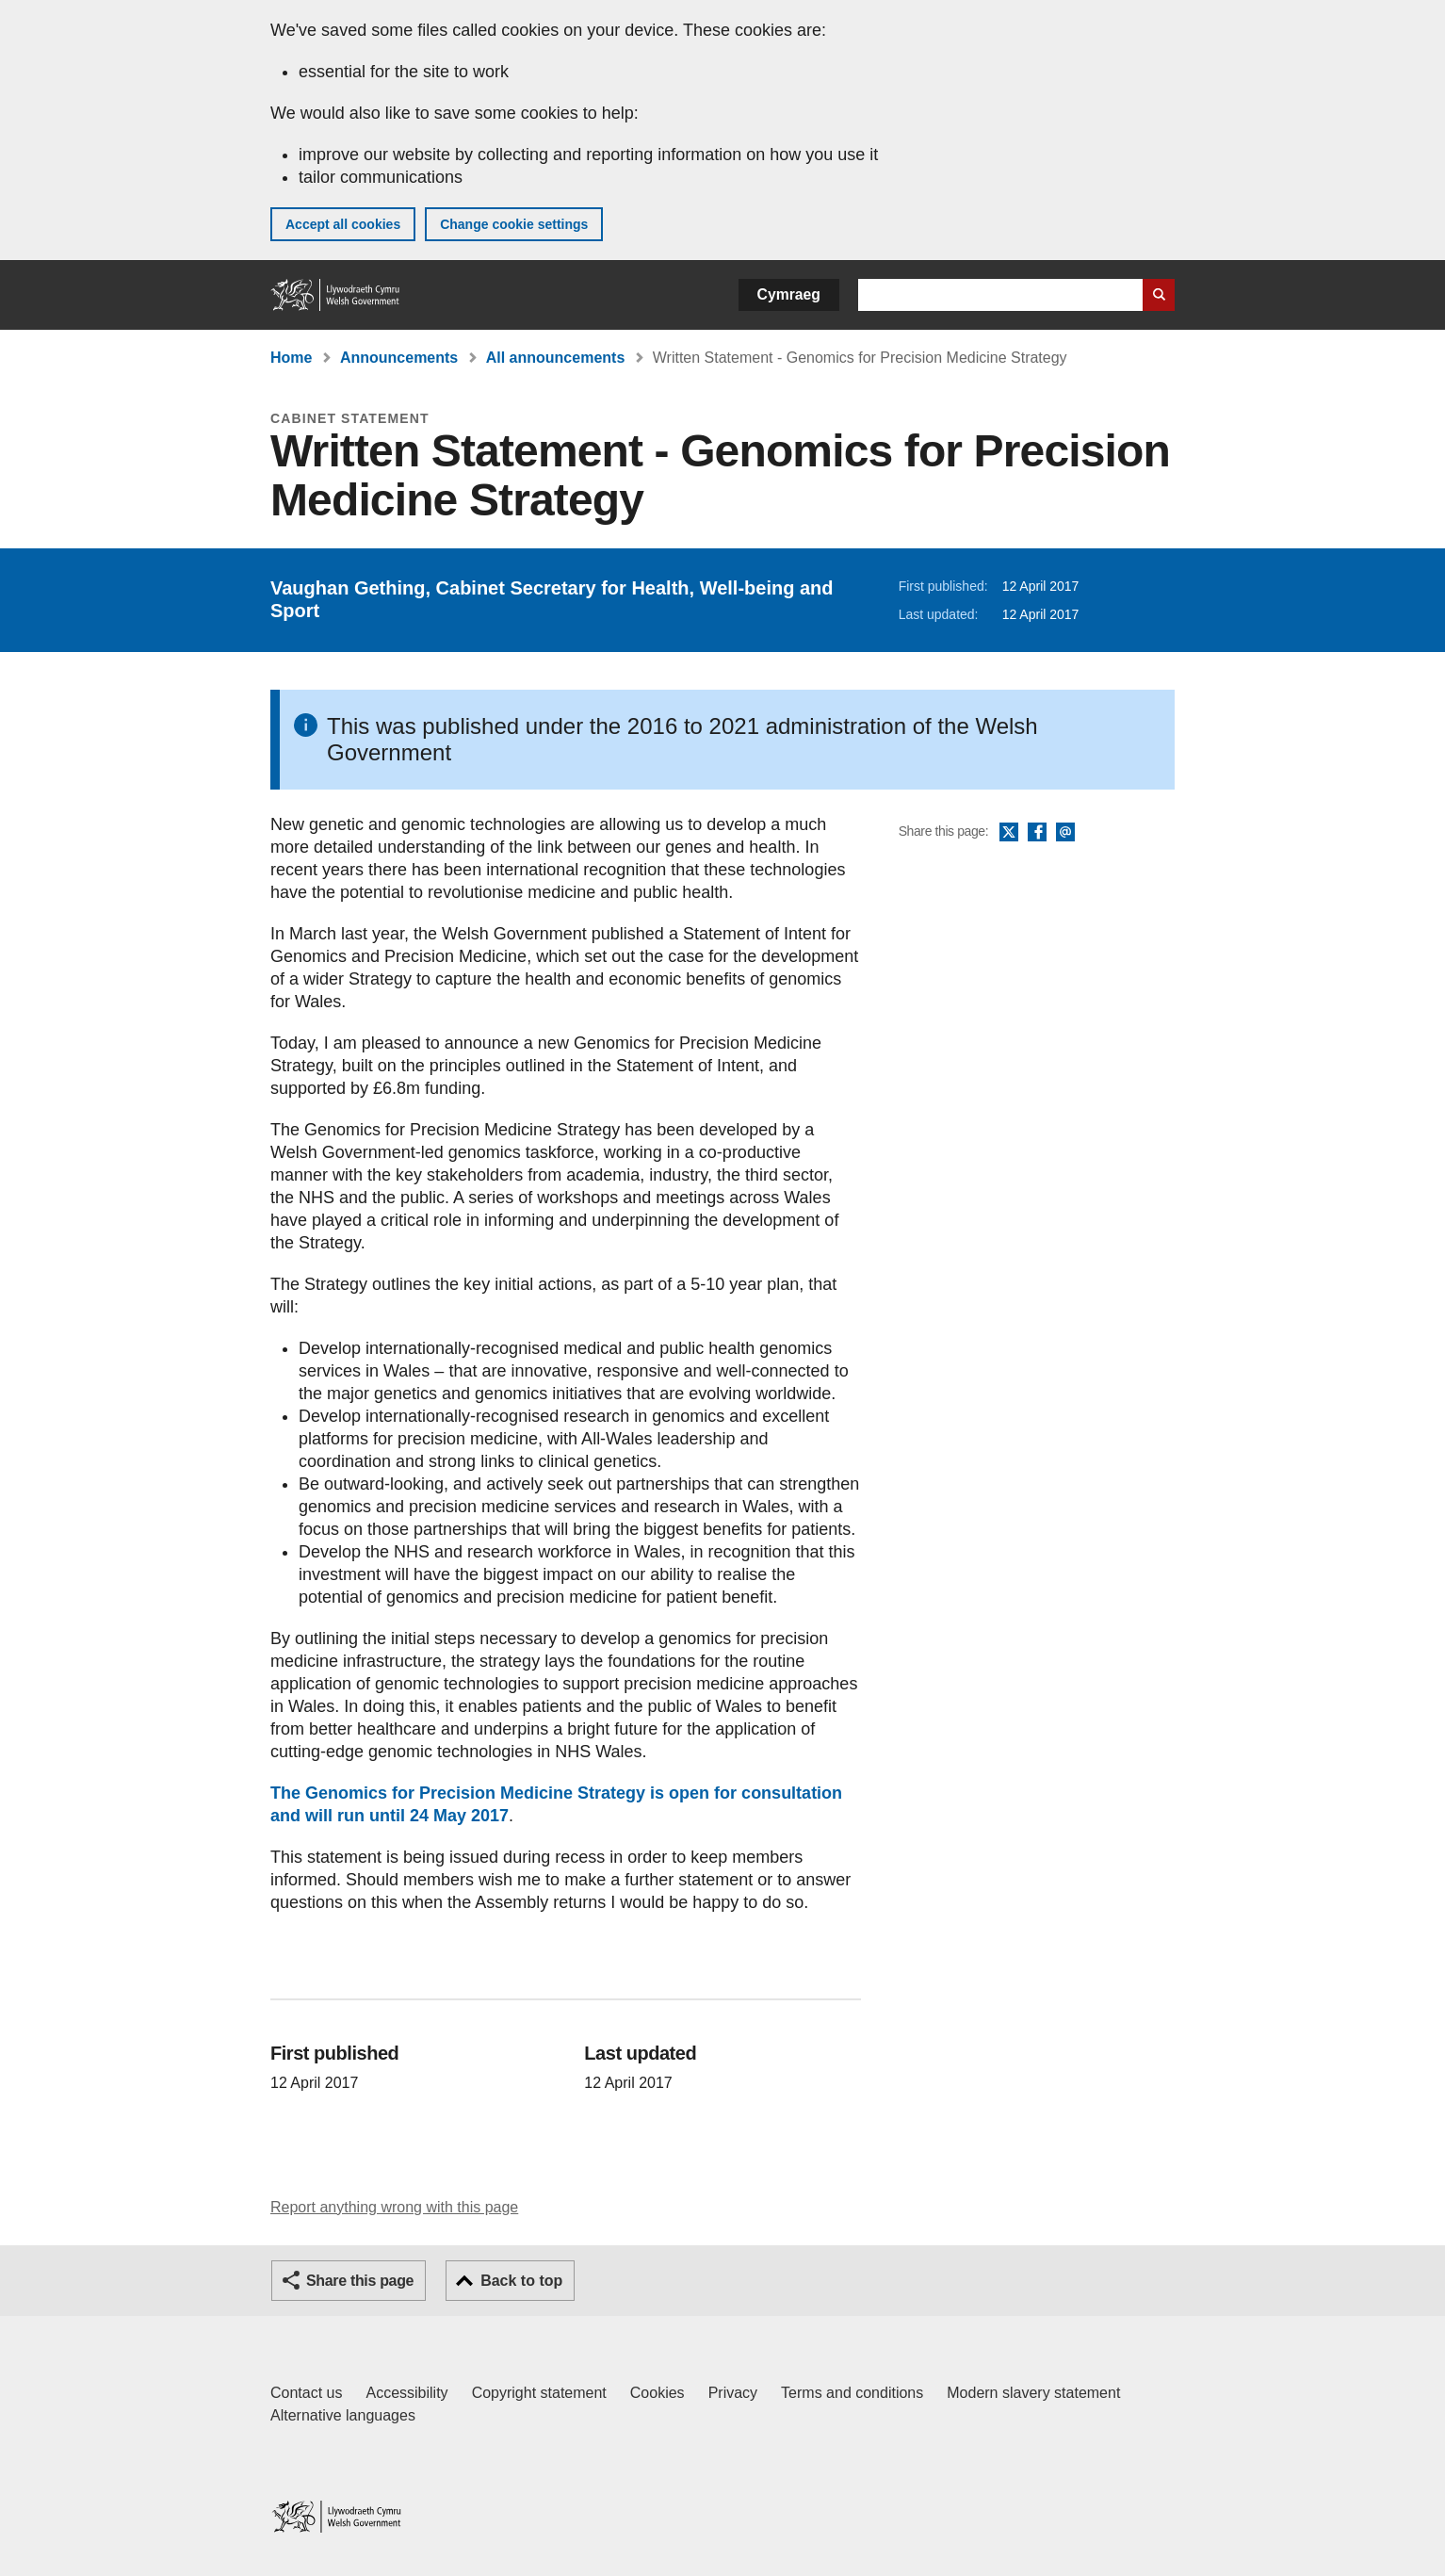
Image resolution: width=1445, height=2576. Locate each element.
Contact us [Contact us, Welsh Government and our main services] (306, 2393)
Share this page (360, 2281)
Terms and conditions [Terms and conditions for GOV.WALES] (852, 2393)
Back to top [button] (521, 2281)
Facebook (1037, 833)
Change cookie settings (514, 224)
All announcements (555, 358)
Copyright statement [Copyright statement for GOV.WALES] (539, 2393)
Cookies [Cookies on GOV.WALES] (657, 2393)
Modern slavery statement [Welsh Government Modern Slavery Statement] (1033, 2393)
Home (291, 358)
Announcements (399, 358)
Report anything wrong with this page (394, 2207)
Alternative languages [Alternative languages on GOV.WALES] (342, 2415)
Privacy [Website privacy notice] (732, 2393)
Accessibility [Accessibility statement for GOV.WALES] (406, 2393)
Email (1065, 833)
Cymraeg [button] (788, 294)
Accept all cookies (342, 224)
